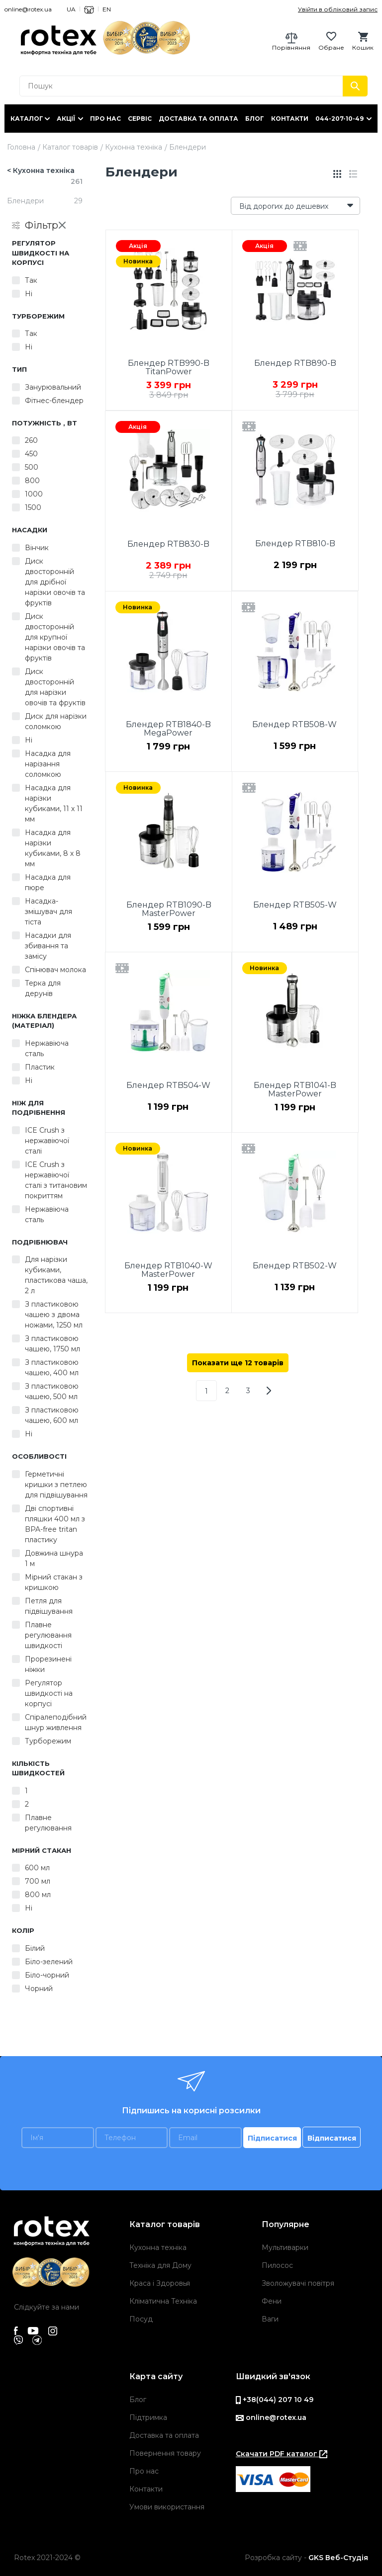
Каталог (26, 118)
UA (71, 9)
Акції (66, 118)
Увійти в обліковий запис (338, 9)
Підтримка (148, 2417)
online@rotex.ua (28, 9)
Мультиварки (285, 2247)
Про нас (105, 118)
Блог (254, 118)
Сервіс (140, 118)
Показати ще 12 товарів (238, 1362)
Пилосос (277, 2265)
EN (106, 9)
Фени (272, 2301)
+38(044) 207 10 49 (274, 2399)
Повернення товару (165, 2453)
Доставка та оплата (198, 118)
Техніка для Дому (160, 2265)
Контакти (289, 118)
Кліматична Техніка (163, 2301)
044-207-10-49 (339, 118)
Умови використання (166, 2506)
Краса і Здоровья (159, 2283)
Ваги (270, 2319)
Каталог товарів (70, 147)
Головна (21, 147)
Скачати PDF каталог (281, 2453)
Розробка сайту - (306, 2557)
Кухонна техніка (133, 147)
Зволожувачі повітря (298, 2283)
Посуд (141, 2319)
